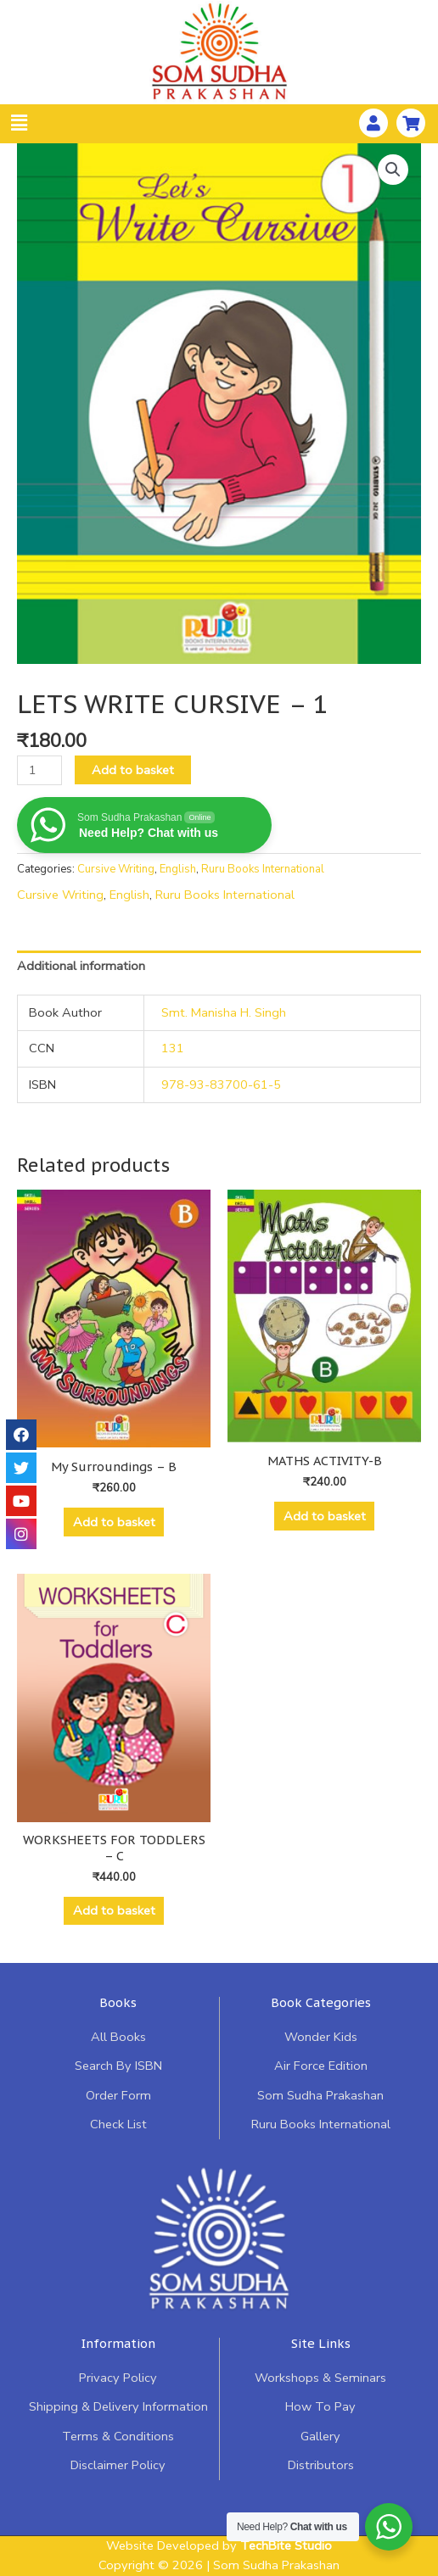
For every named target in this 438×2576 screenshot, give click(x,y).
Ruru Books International (262, 869)
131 (172, 1048)
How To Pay (320, 2406)
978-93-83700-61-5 (221, 1084)
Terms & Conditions (118, 2436)
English (178, 869)
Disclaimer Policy (118, 2464)
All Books (118, 2036)
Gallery (320, 2436)
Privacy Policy (118, 2377)
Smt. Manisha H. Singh (223, 1012)
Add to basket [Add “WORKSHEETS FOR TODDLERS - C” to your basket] (114, 1910)
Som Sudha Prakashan (320, 2095)
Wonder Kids (320, 2036)
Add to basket (133, 769)
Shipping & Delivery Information (118, 2406)
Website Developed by (219, 2545)
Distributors (321, 2464)
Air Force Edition (321, 2065)
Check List (118, 2124)
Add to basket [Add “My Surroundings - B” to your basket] (114, 1522)
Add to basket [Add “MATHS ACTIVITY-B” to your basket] (325, 1516)
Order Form (118, 2095)
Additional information (81, 965)
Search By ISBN (118, 2065)
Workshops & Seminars (320, 2377)
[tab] (219, 967)
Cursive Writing (115, 869)
